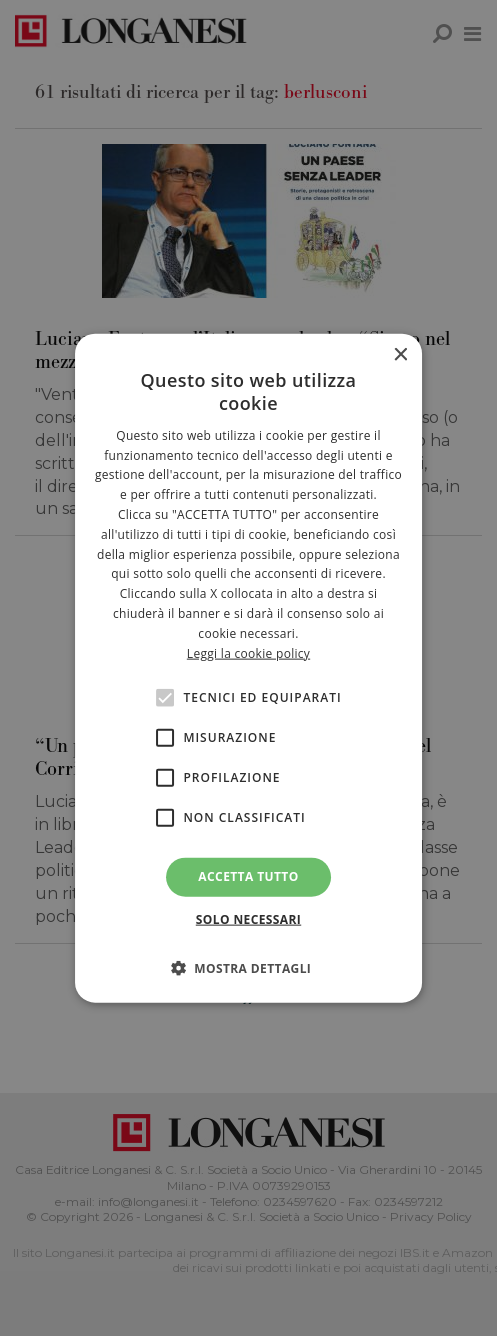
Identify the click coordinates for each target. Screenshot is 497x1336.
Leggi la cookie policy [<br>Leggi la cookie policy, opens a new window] (248, 652)
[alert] (248, 668)
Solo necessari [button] (248, 918)
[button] (249, 967)
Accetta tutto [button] (248, 876)
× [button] (399, 355)
